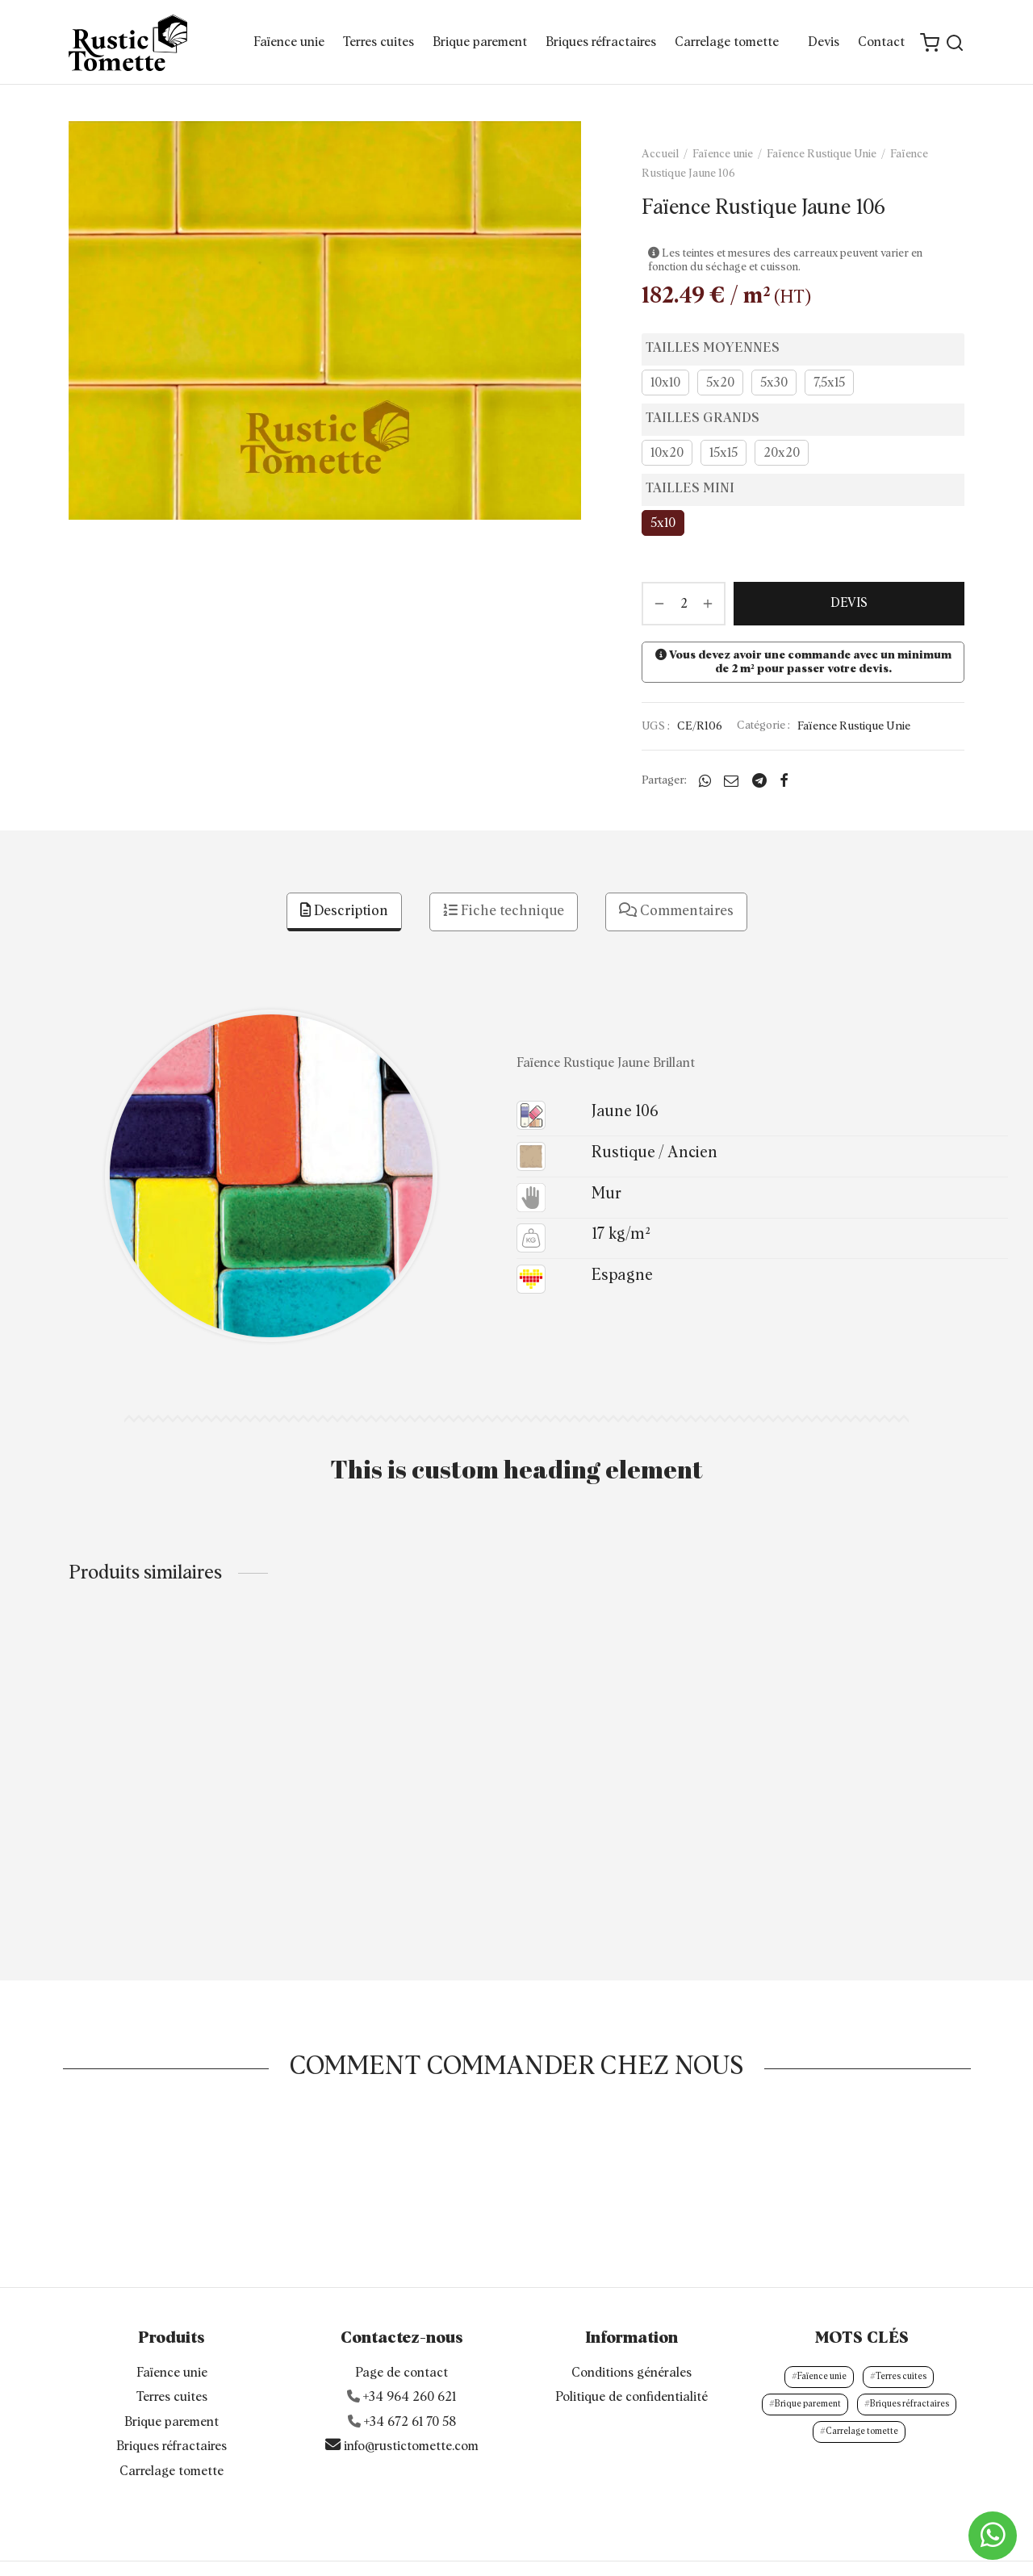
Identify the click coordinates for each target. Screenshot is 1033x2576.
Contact (881, 42)
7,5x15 (829, 382)
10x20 (667, 452)
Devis (823, 42)
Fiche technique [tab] (503, 910)
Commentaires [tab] (676, 910)
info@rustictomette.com (402, 2399)
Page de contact (401, 2327)
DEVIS (849, 602)
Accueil (660, 154)
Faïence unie (288, 42)
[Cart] (929, 42)
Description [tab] (344, 910)
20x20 (781, 452)
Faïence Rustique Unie (821, 154)
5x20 (720, 382)
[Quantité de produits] (683, 603)
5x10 (662, 522)
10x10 (665, 382)
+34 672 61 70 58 (410, 2376)
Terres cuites (378, 42)
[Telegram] (759, 780)
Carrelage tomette (727, 42)
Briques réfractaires (601, 42)
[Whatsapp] (704, 780)
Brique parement (480, 42)
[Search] (954, 42)
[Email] (731, 780)
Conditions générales (631, 2327)
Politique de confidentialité (631, 2351)
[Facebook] (784, 780)
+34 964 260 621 (409, 2351)
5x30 (774, 382)
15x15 (723, 452)
